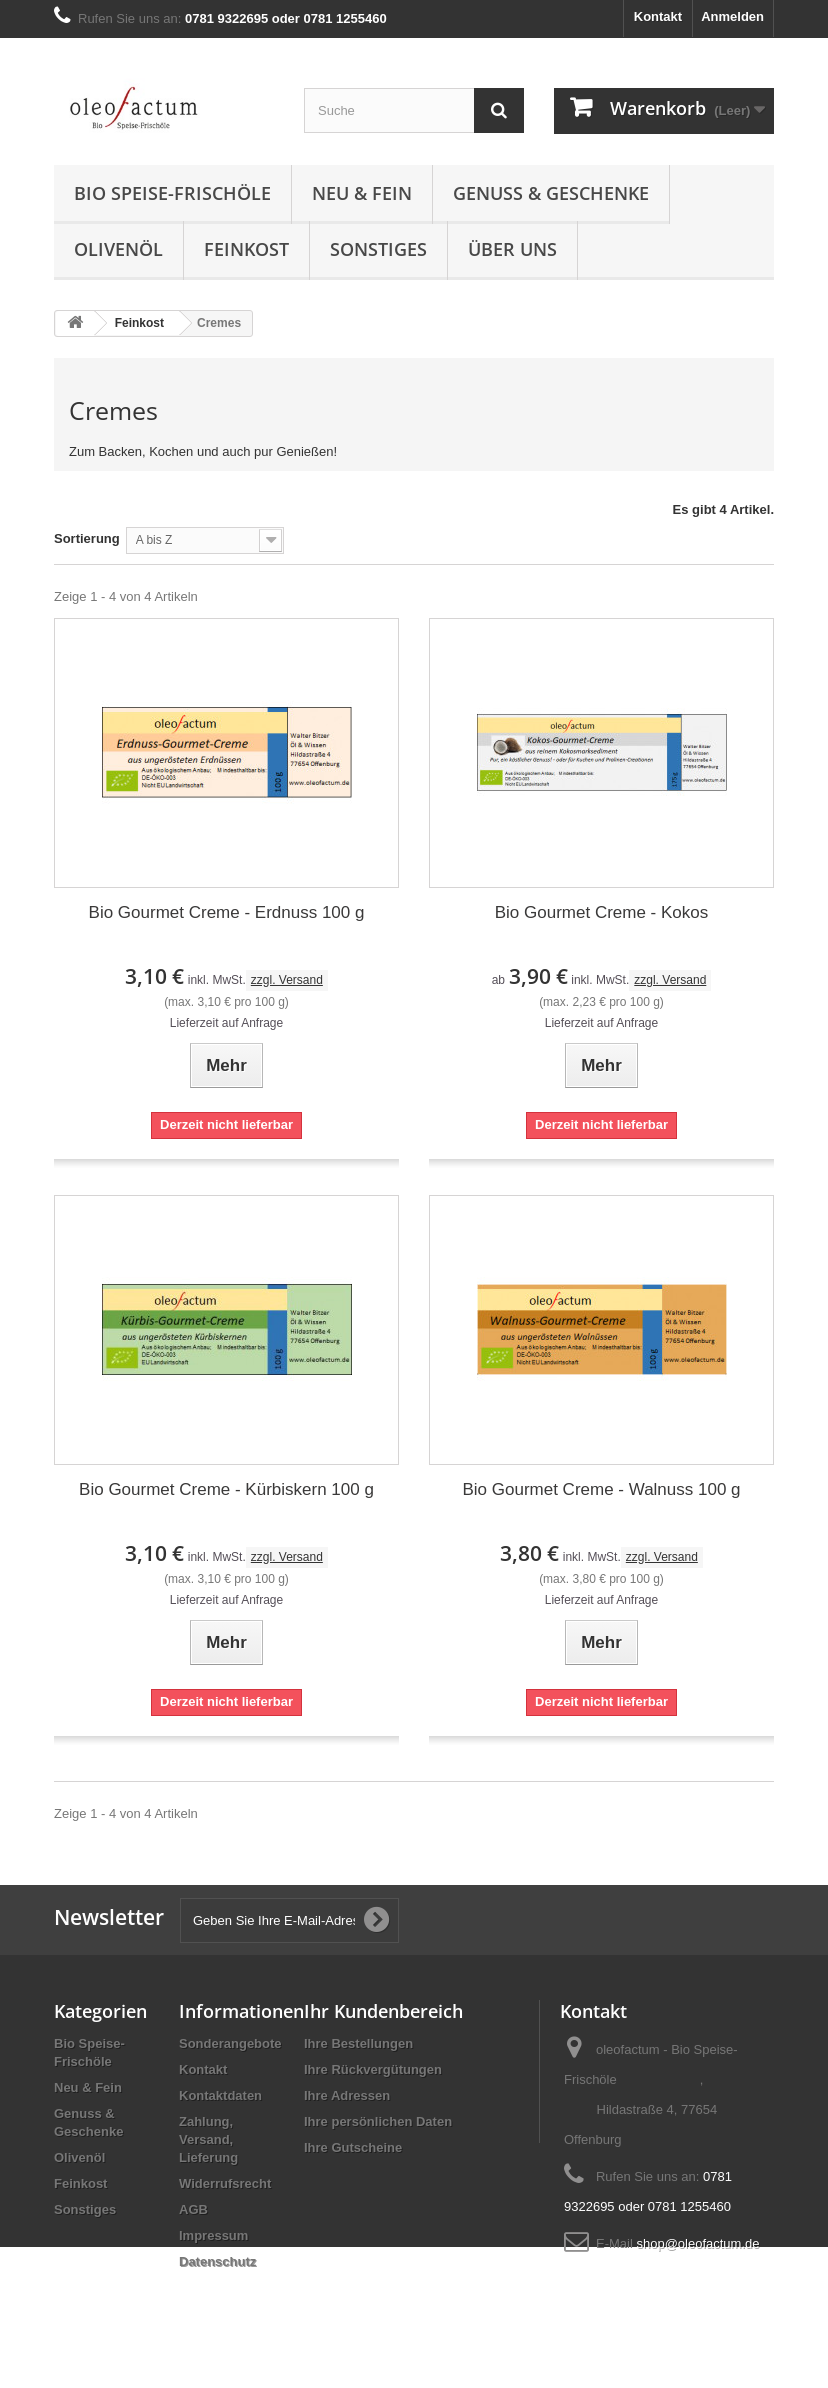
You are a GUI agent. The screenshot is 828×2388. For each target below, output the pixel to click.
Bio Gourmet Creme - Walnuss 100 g (601, 1489)
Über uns (512, 249)
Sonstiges (378, 249)
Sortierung (87, 538)
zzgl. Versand (287, 980)
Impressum (213, 2235)
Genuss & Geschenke (551, 193)
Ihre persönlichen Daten (378, 2121)
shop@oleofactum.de (697, 2243)
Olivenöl (118, 249)
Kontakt (658, 16)
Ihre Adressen (347, 2095)
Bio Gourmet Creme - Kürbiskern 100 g (226, 1489)
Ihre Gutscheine (353, 2147)
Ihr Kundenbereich (383, 2011)
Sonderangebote (230, 2043)
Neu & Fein (362, 193)
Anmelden (732, 16)
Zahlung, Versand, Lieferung (208, 2139)
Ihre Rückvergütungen (373, 2069)
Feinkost (246, 249)
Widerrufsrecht (225, 2183)
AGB (193, 2209)
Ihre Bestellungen (358, 2043)
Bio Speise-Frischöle (172, 193)
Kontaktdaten (220, 2095)
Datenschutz (217, 2261)
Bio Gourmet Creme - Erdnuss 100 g (227, 912)
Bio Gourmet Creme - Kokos (602, 912)
